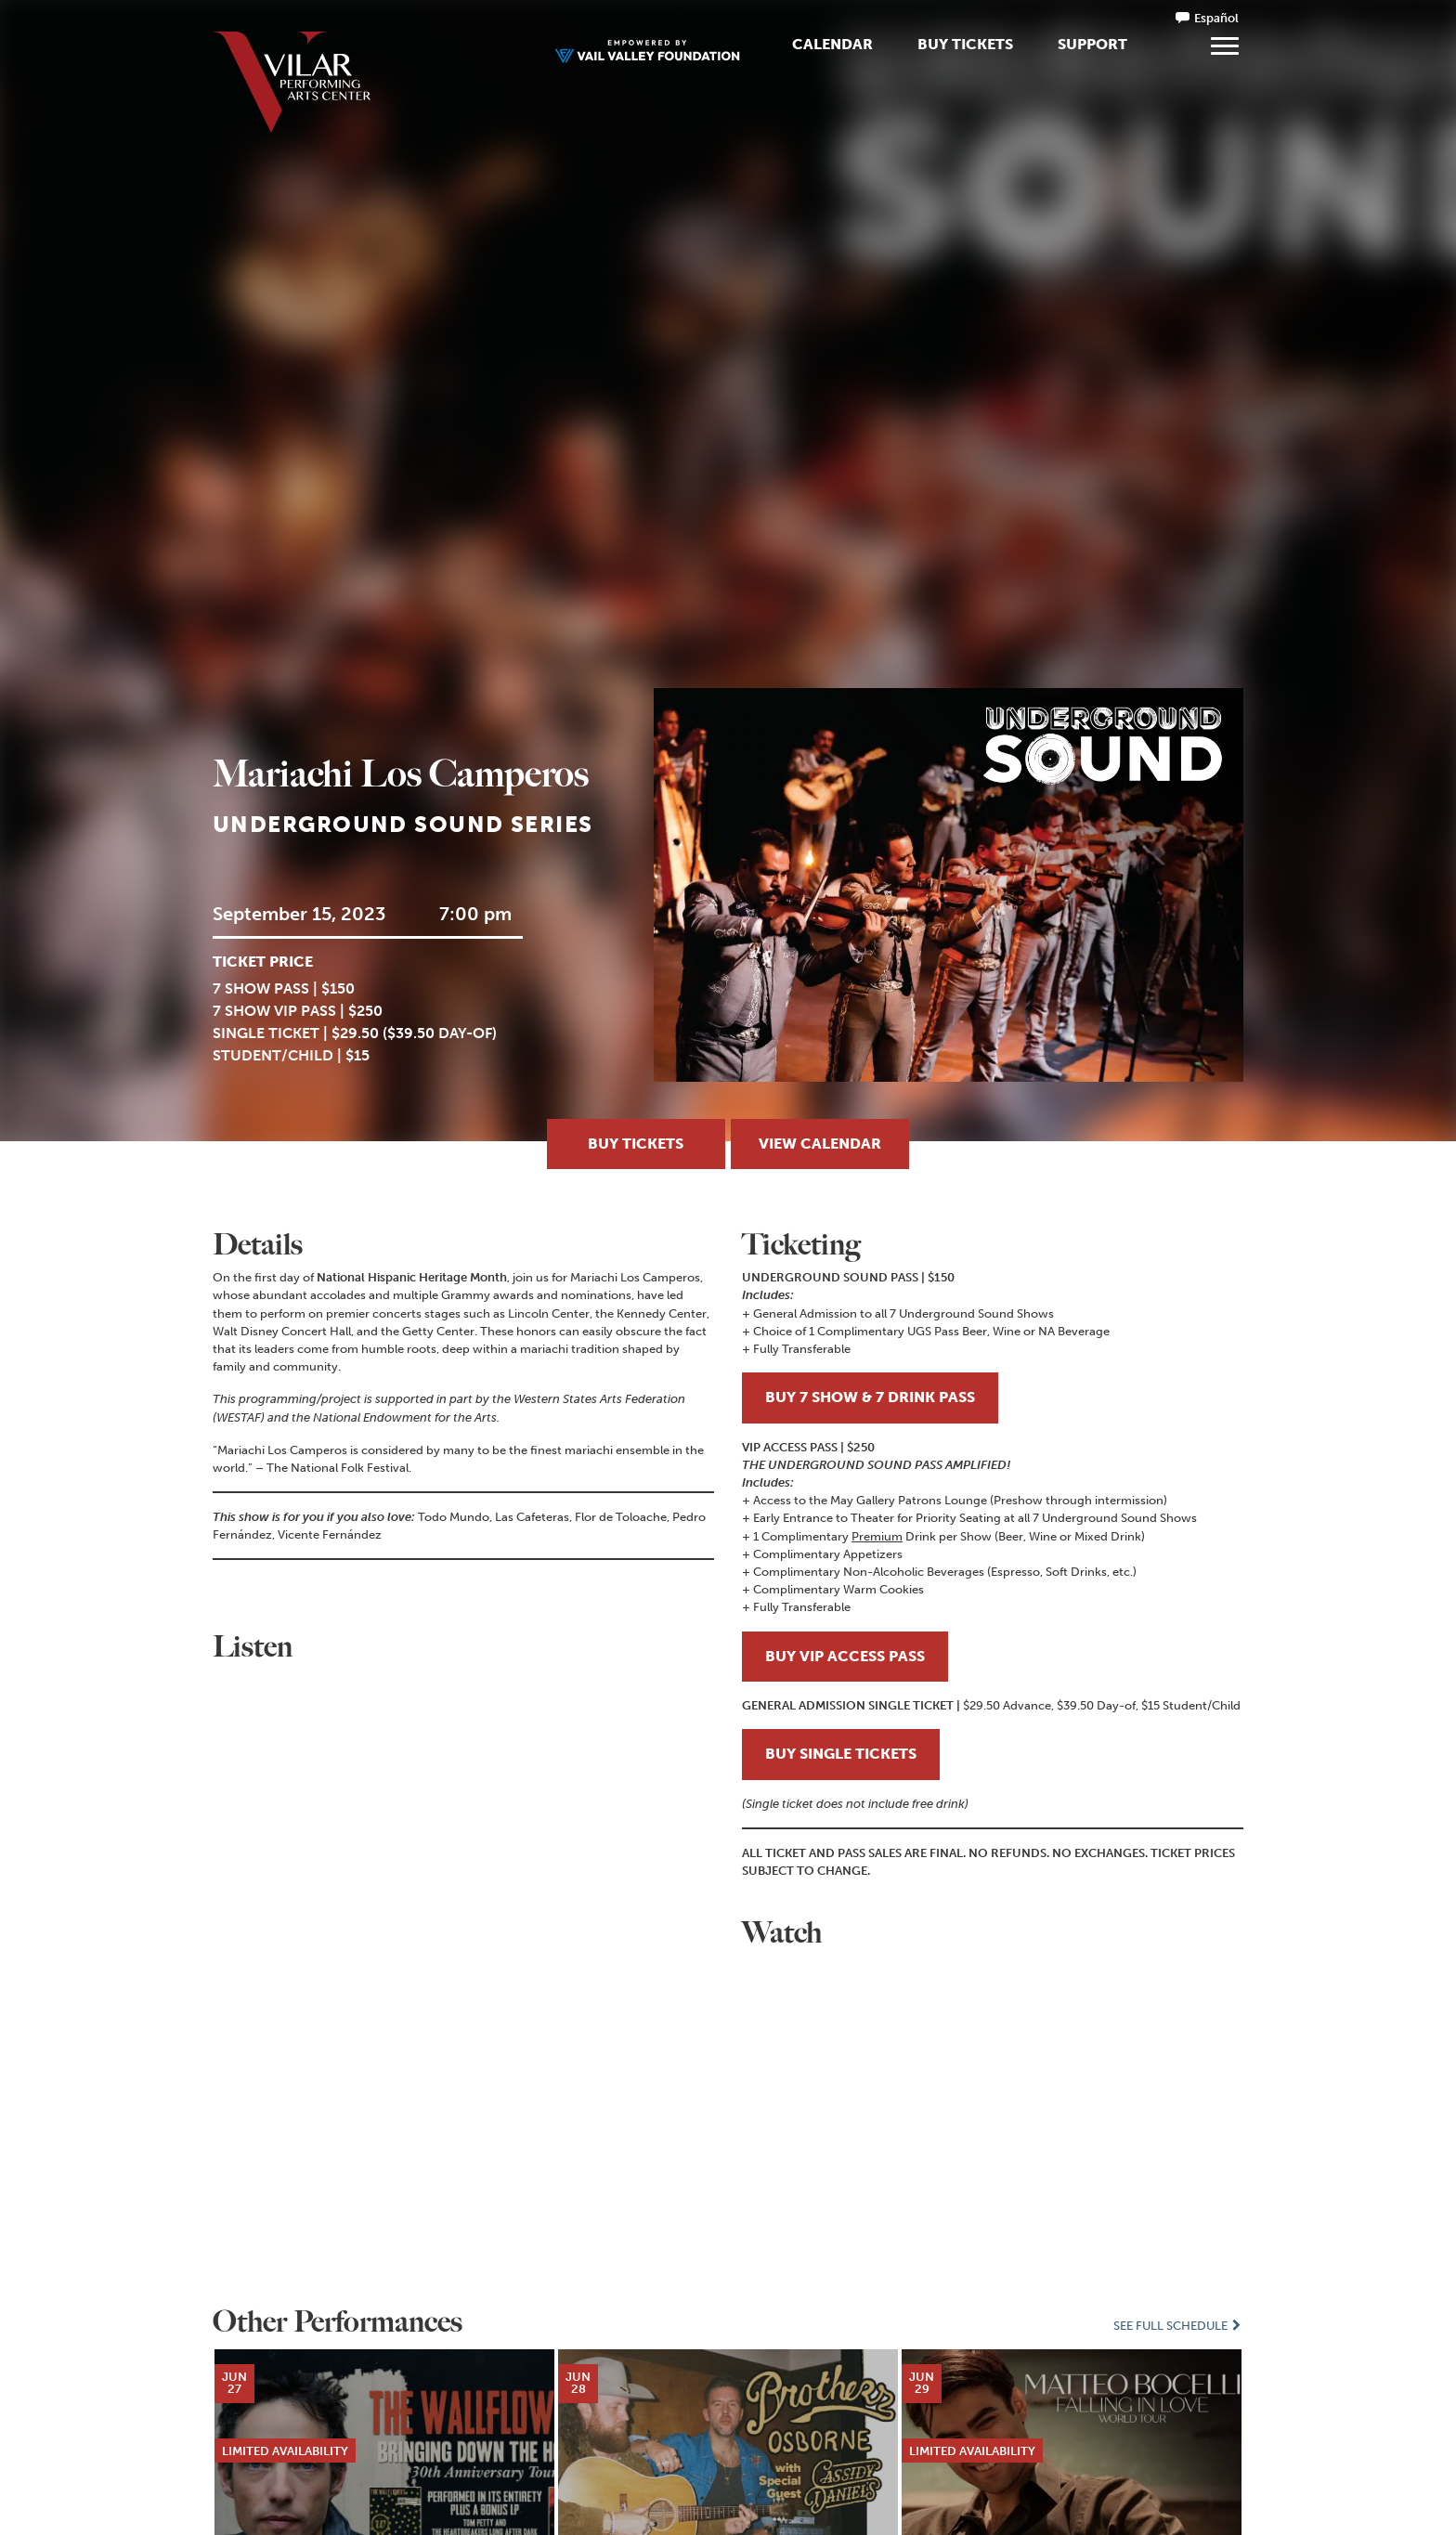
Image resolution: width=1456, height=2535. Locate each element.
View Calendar (820, 1143)
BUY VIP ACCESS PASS (845, 1656)
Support (1092, 44)
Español (1216, 18)
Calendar (832, 44)
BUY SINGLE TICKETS (840, 1753)
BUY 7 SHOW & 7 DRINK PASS (870, 1397)
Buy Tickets (965, 44)
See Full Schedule (1178, 2326)
